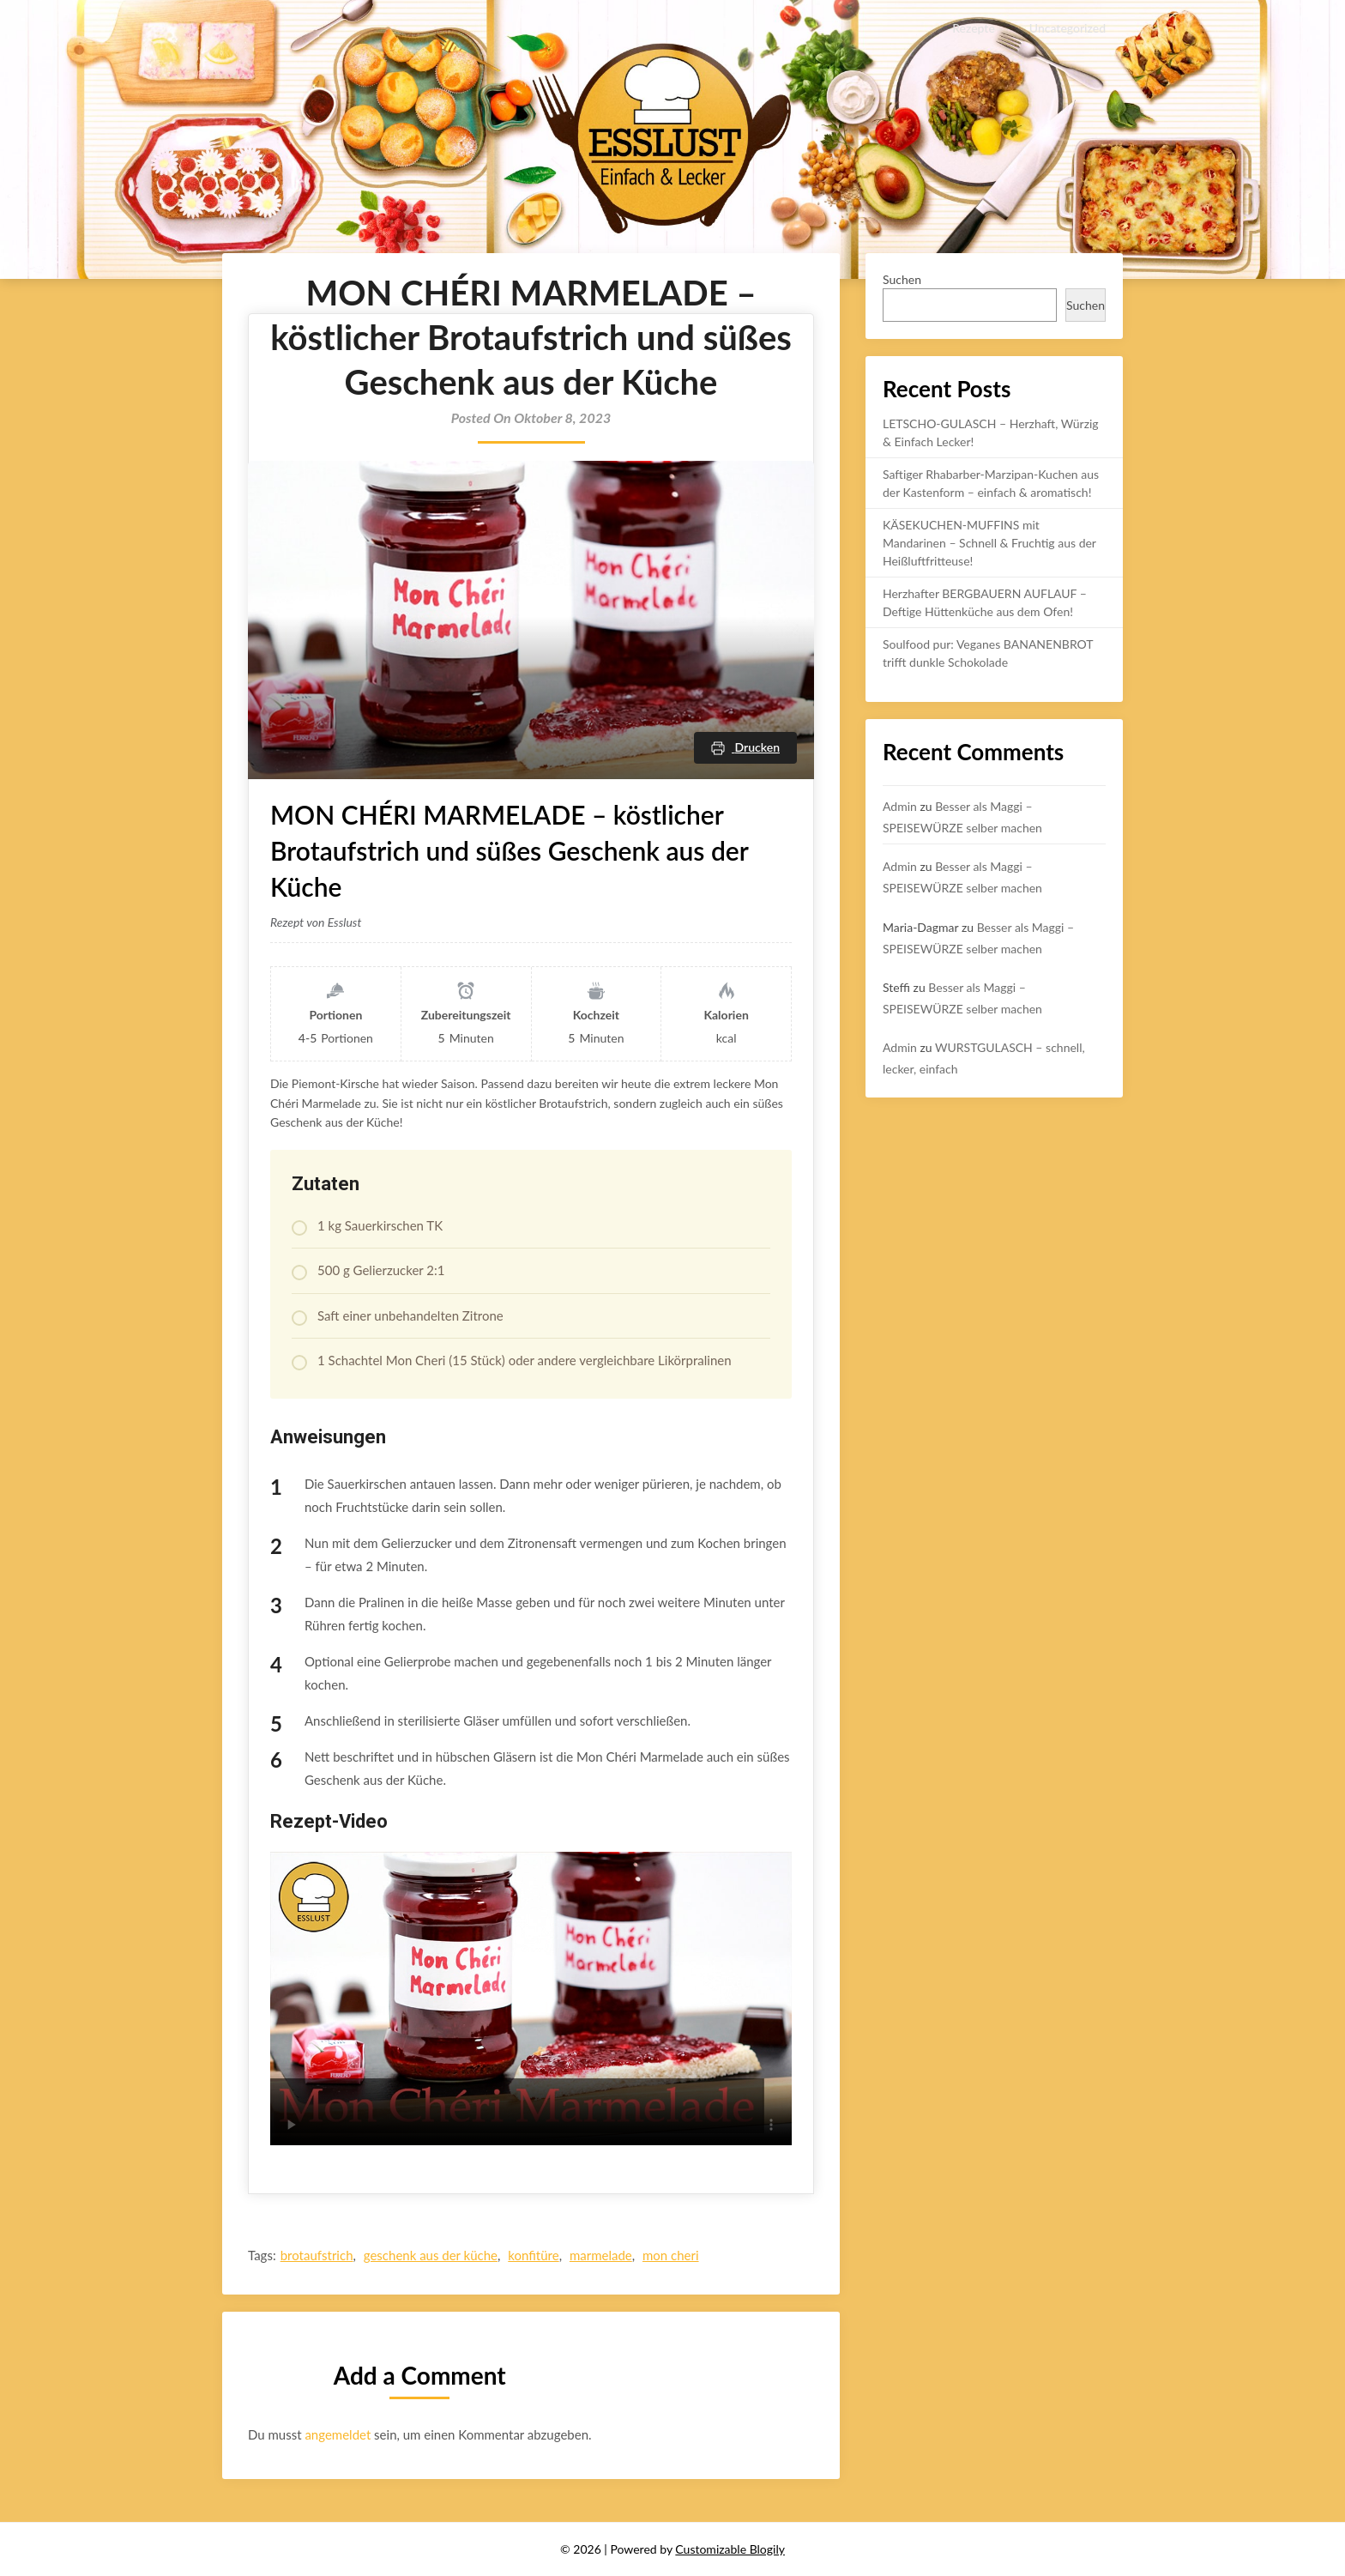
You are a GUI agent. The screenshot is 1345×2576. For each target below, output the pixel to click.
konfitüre (533, 2255)
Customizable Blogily (730, 2549)
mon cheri (670, 2255)
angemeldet (338, 2434)
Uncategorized (1067, 28)
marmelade (601, 2255)
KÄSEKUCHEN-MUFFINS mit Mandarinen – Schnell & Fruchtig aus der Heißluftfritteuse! (989, 542)
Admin (900, 806)
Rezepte (974, 28)
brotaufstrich (316, 2255)
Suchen (902, 279)
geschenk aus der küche (431, 2255)
